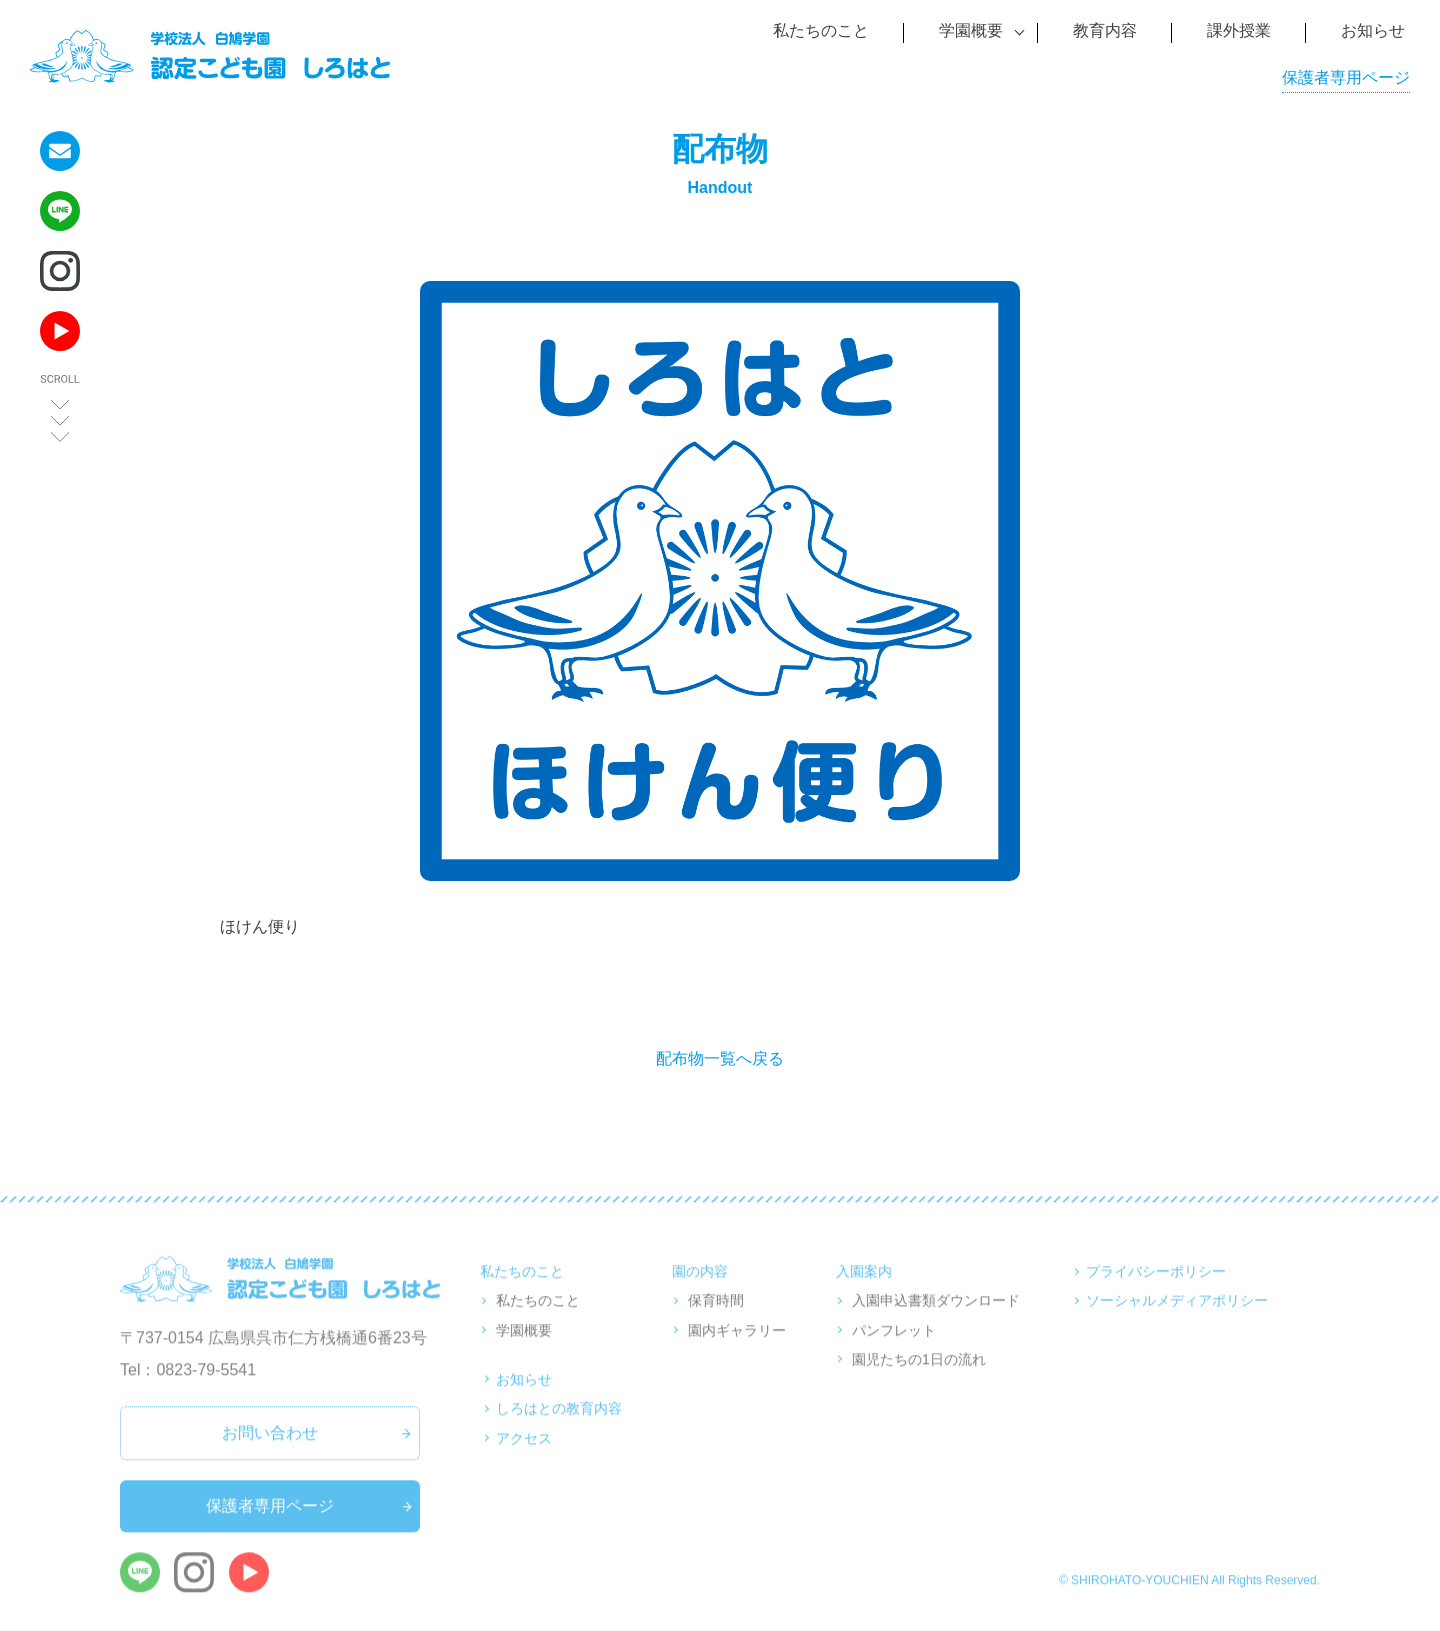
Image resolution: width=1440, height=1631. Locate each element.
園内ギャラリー (737, 1350)
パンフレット (894, 1350)
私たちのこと (538, 1321)
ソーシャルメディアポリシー (1177, 1321)
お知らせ (524, 1399)
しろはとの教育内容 (559, 1428)
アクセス (524, 1458)
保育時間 (716, 1321)
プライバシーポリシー (1156, 1291)
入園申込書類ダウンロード (936, 1321)
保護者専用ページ (1346, 77)
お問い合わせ (270, 1453)
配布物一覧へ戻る (720, 1058)
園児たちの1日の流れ (919, 1379)
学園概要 (524, 1350)
